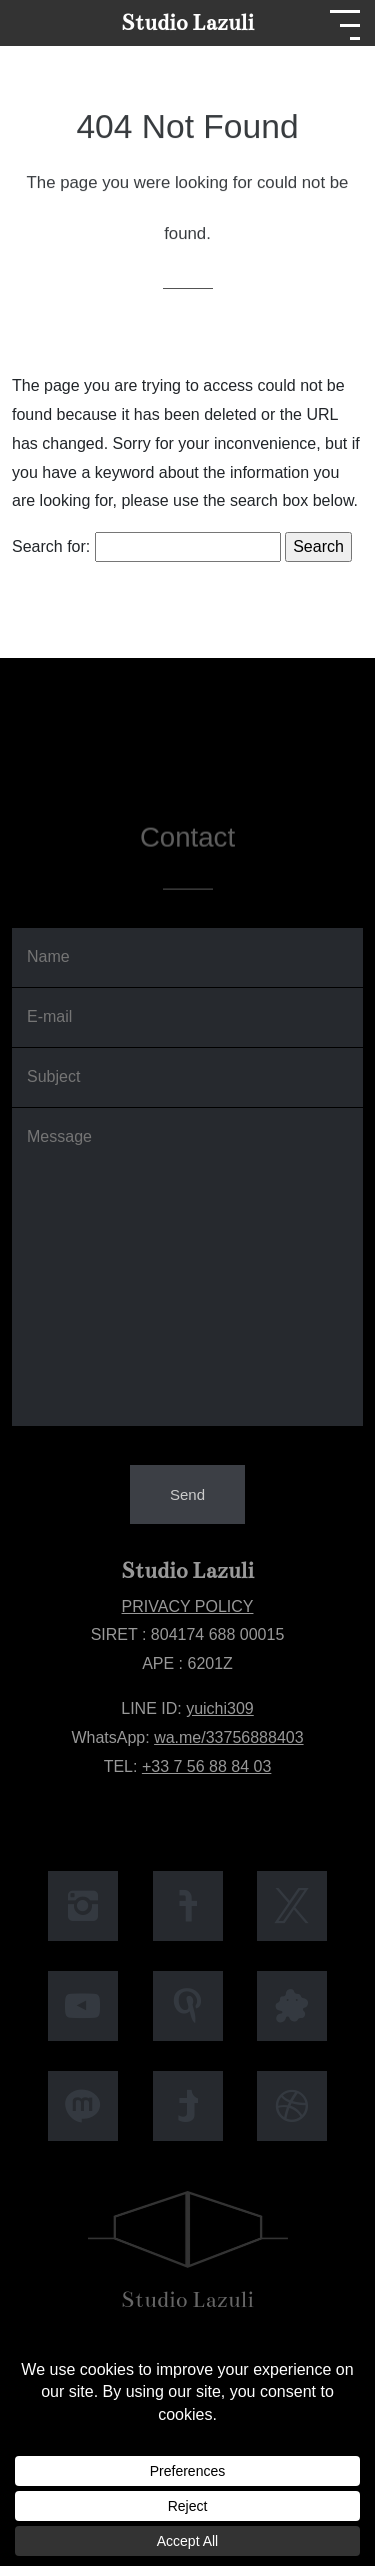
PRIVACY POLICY (188, 1606)
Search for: (51, 546)
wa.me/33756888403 (228, 1737)
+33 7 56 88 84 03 (206, 1766)
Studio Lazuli (187, 22)
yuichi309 (220, 1708)
